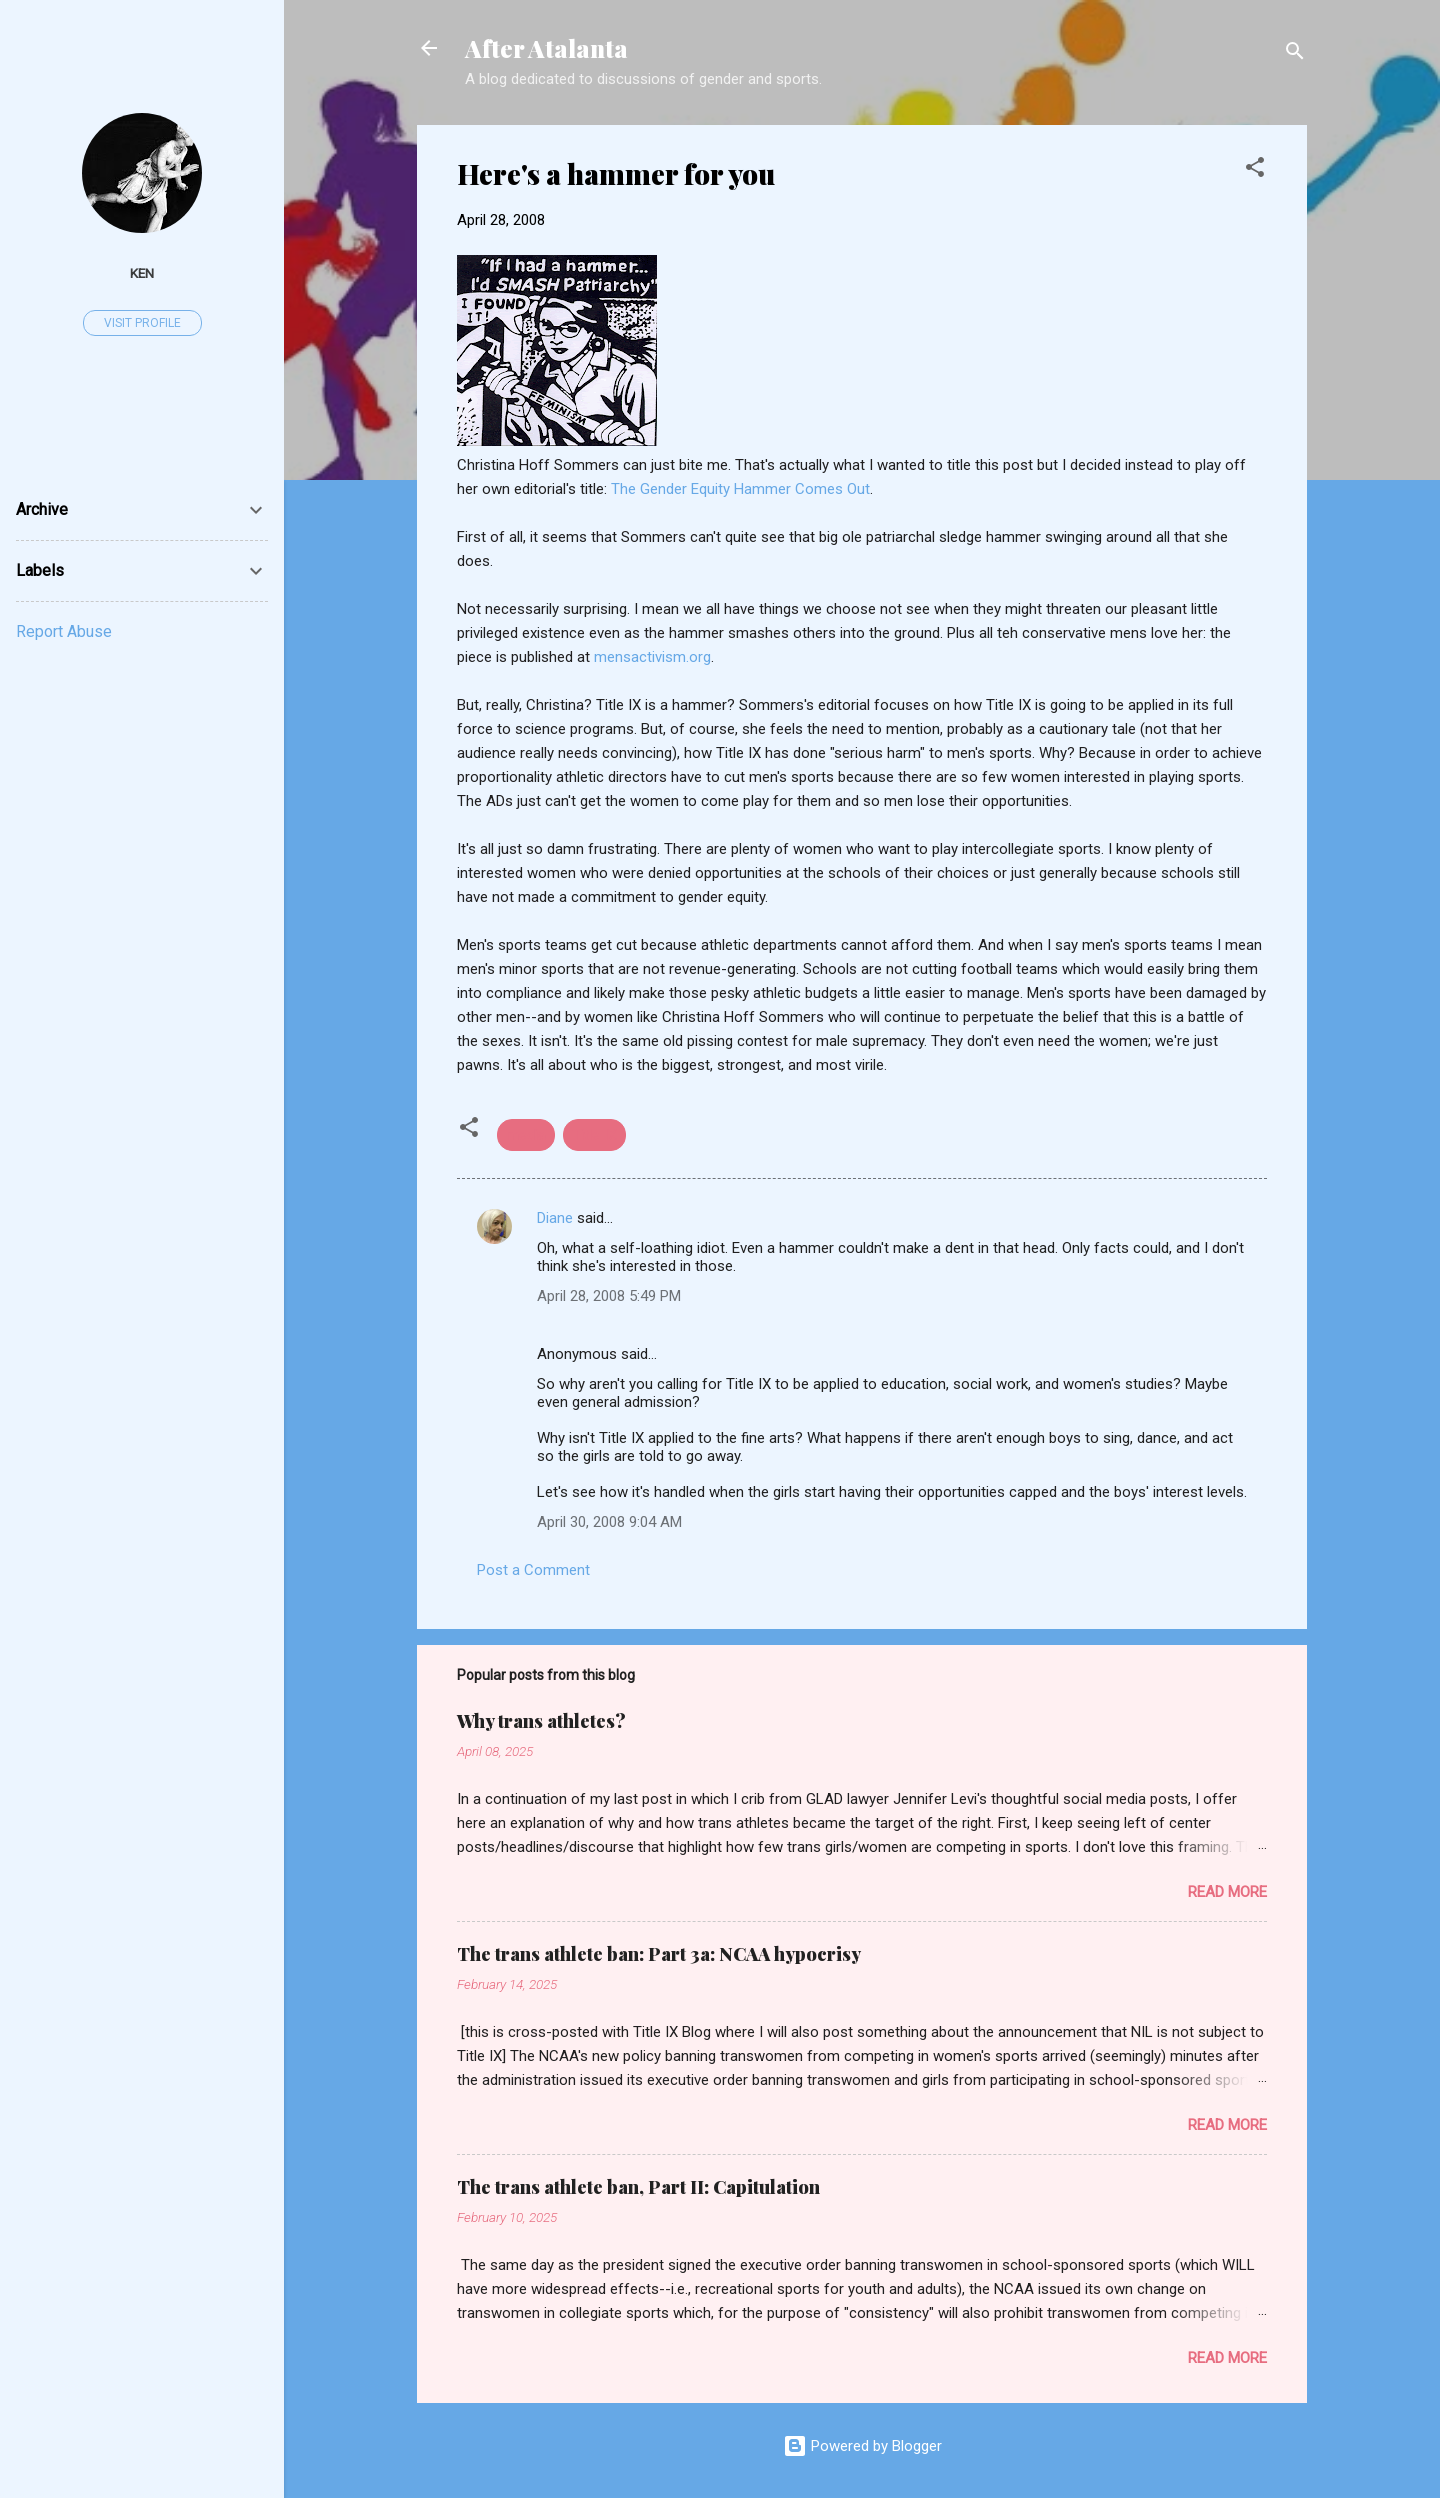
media (526, 1135)
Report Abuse (64, 631)
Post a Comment (533, 1570)
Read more (1227, 1892)
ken (142, 273)
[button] (1255, 170)
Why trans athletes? (541, 1721)
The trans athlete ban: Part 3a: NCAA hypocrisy (659, 1954)
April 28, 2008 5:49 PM (609, 1296)
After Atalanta (546, 48)
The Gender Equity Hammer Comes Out (740, 489)
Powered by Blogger (862, 2446)
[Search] (1295, 54)
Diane (555, 1218)
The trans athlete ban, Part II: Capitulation (638, 2187)
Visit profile (142, 323)
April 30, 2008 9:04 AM (609, 1522)
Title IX (594, 1135)
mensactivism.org (652, 657)
